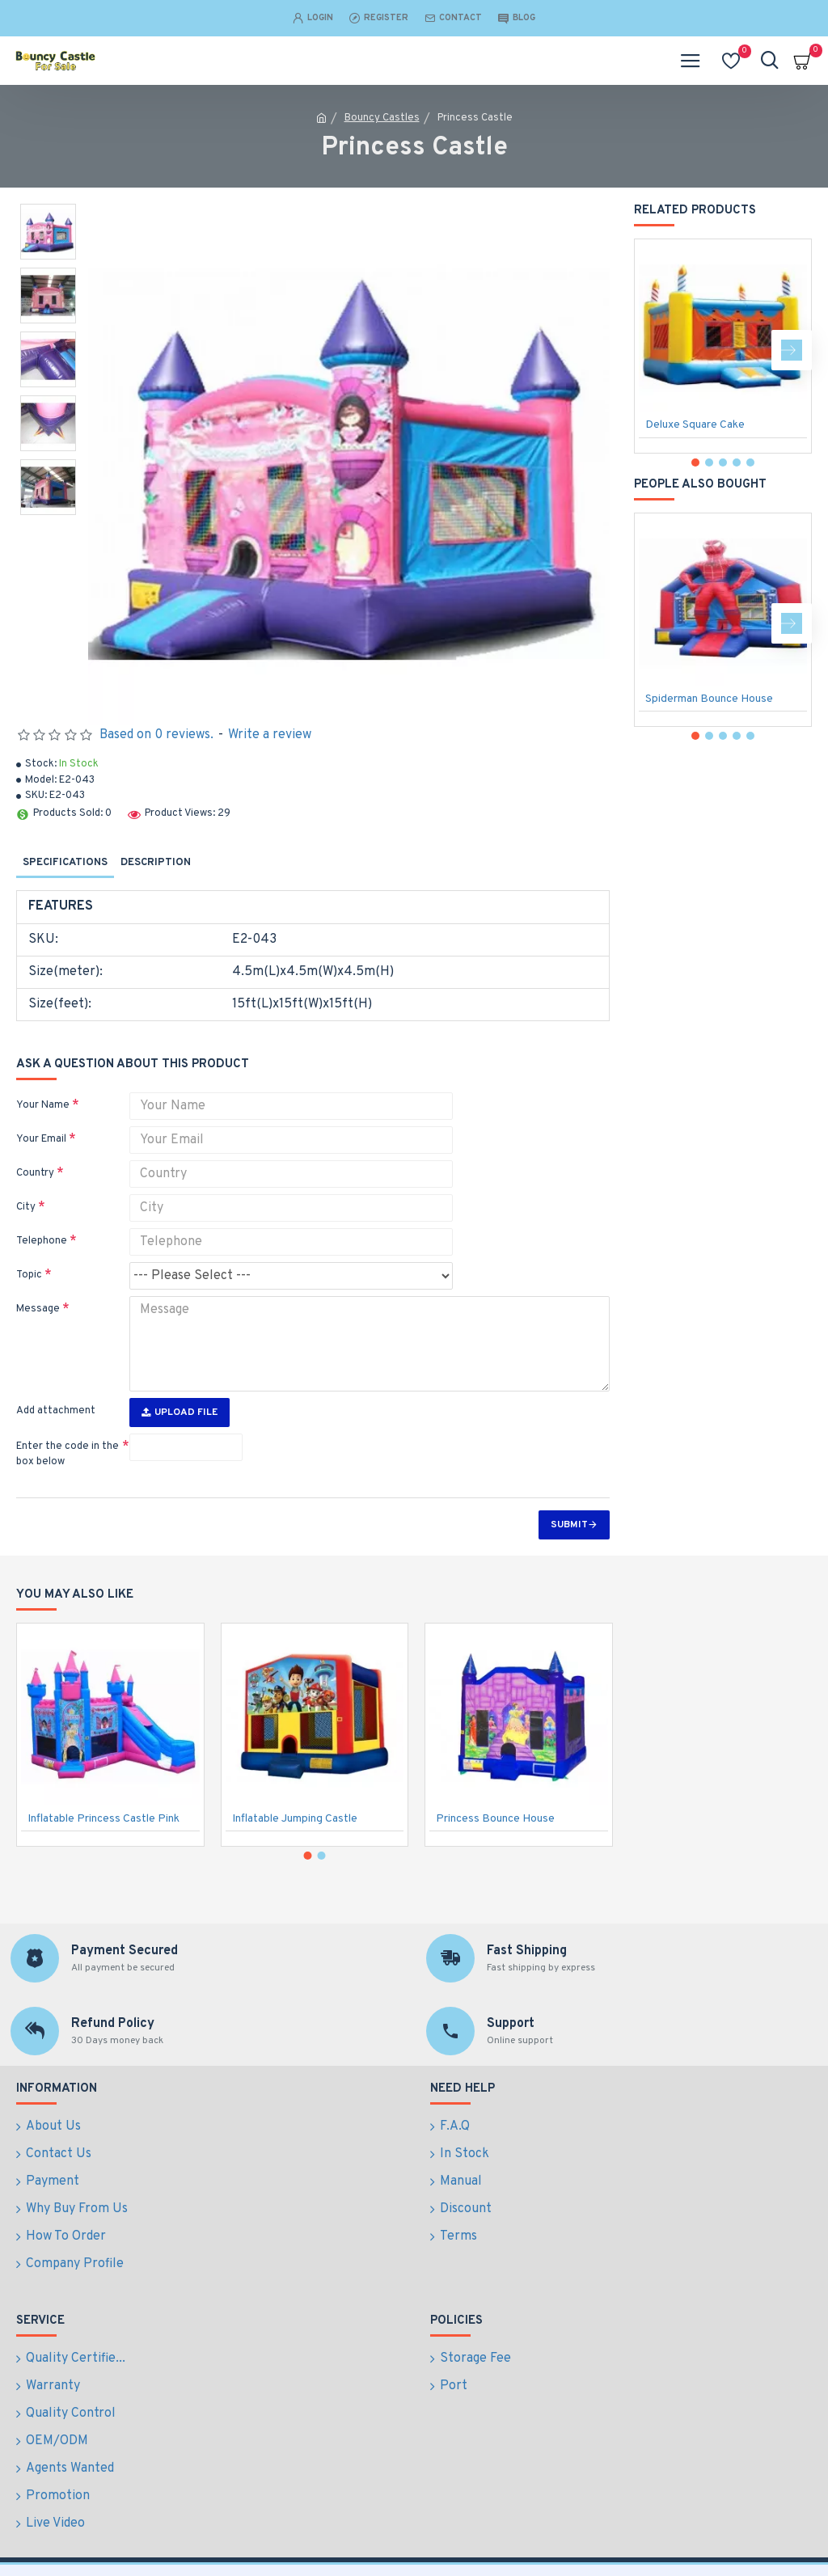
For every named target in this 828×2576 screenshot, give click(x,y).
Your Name (43, 1105)
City (26, 1207)
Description (155, 862)
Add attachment (55, 1410)
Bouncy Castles (382, 118)
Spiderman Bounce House (709, 699)
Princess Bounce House (495, 1867)
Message (38, 1309)
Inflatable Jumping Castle (294, 1867)
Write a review (269, 735)
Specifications (65, 862)
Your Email (41, 1139)
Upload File (180, 1412)
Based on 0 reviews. (156, 735)
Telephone (41, 1241)
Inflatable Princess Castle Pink (103, 1867)
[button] (791, 350)
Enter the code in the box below (67, 1454)
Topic (29, 1275)
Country (35, 1173)
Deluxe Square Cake (695, 425)
